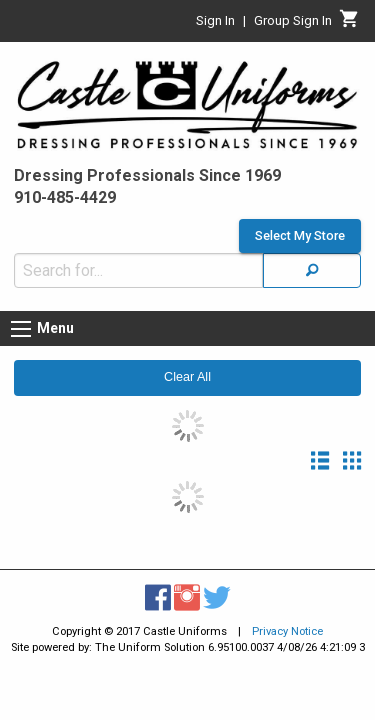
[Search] (312, 260)
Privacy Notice (287, 621)
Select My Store (300, 226)
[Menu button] (21, 319)
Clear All (187, 367)
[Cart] (349, 24)
